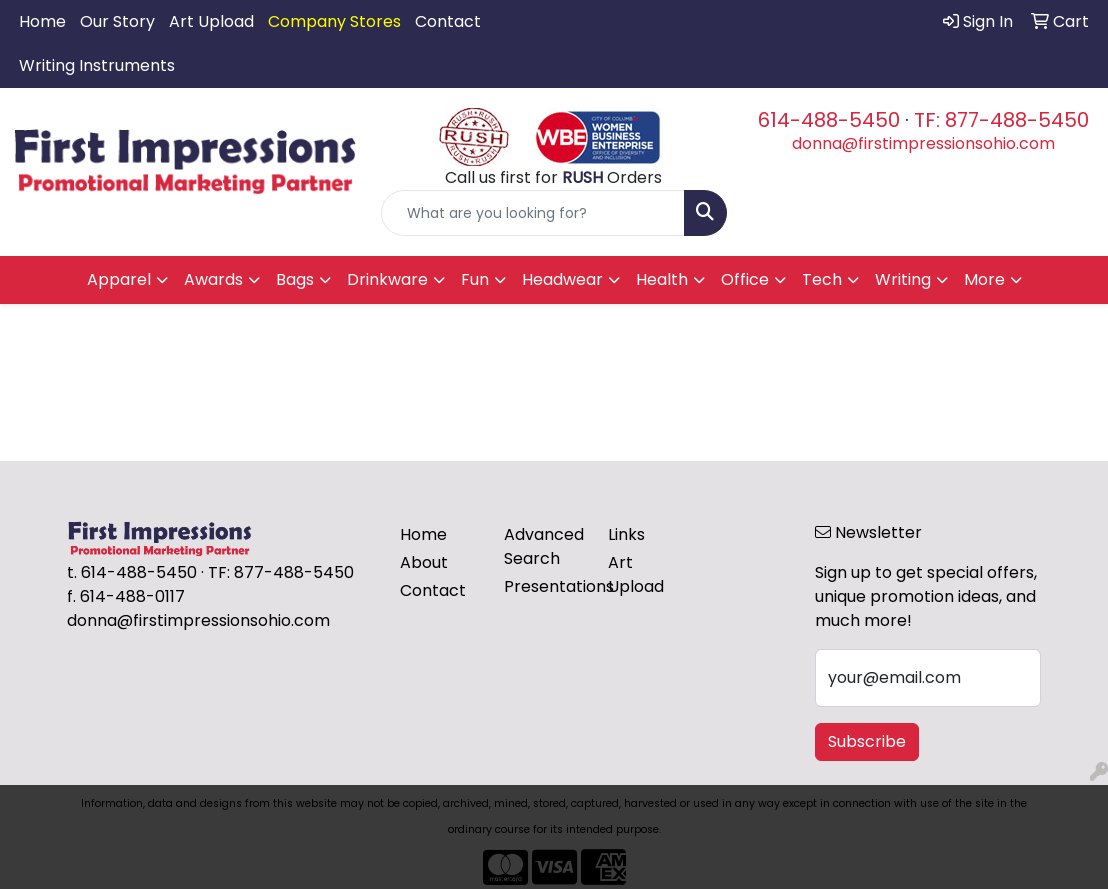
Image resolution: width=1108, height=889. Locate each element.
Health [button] (662, 279)
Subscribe (867, 741)
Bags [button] (295, 279)
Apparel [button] (119, 279)
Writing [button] (903, 279)
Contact (448, 21)
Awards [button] (213, 279)
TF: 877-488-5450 (1001, 120)
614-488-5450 (829, 120)
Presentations (544, 586)
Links (626, 534)
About (424, 562)
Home (42, 21)
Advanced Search (544, 546)
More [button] (984, 279)
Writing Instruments (97, 65)
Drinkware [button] (387, 279)
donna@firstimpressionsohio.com (923, 143)
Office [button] (745, 279)
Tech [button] (822, 279)
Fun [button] (475, 279)
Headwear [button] (562, 279)
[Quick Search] (532, 213)
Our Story (117, 21)
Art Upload (211, 21)
